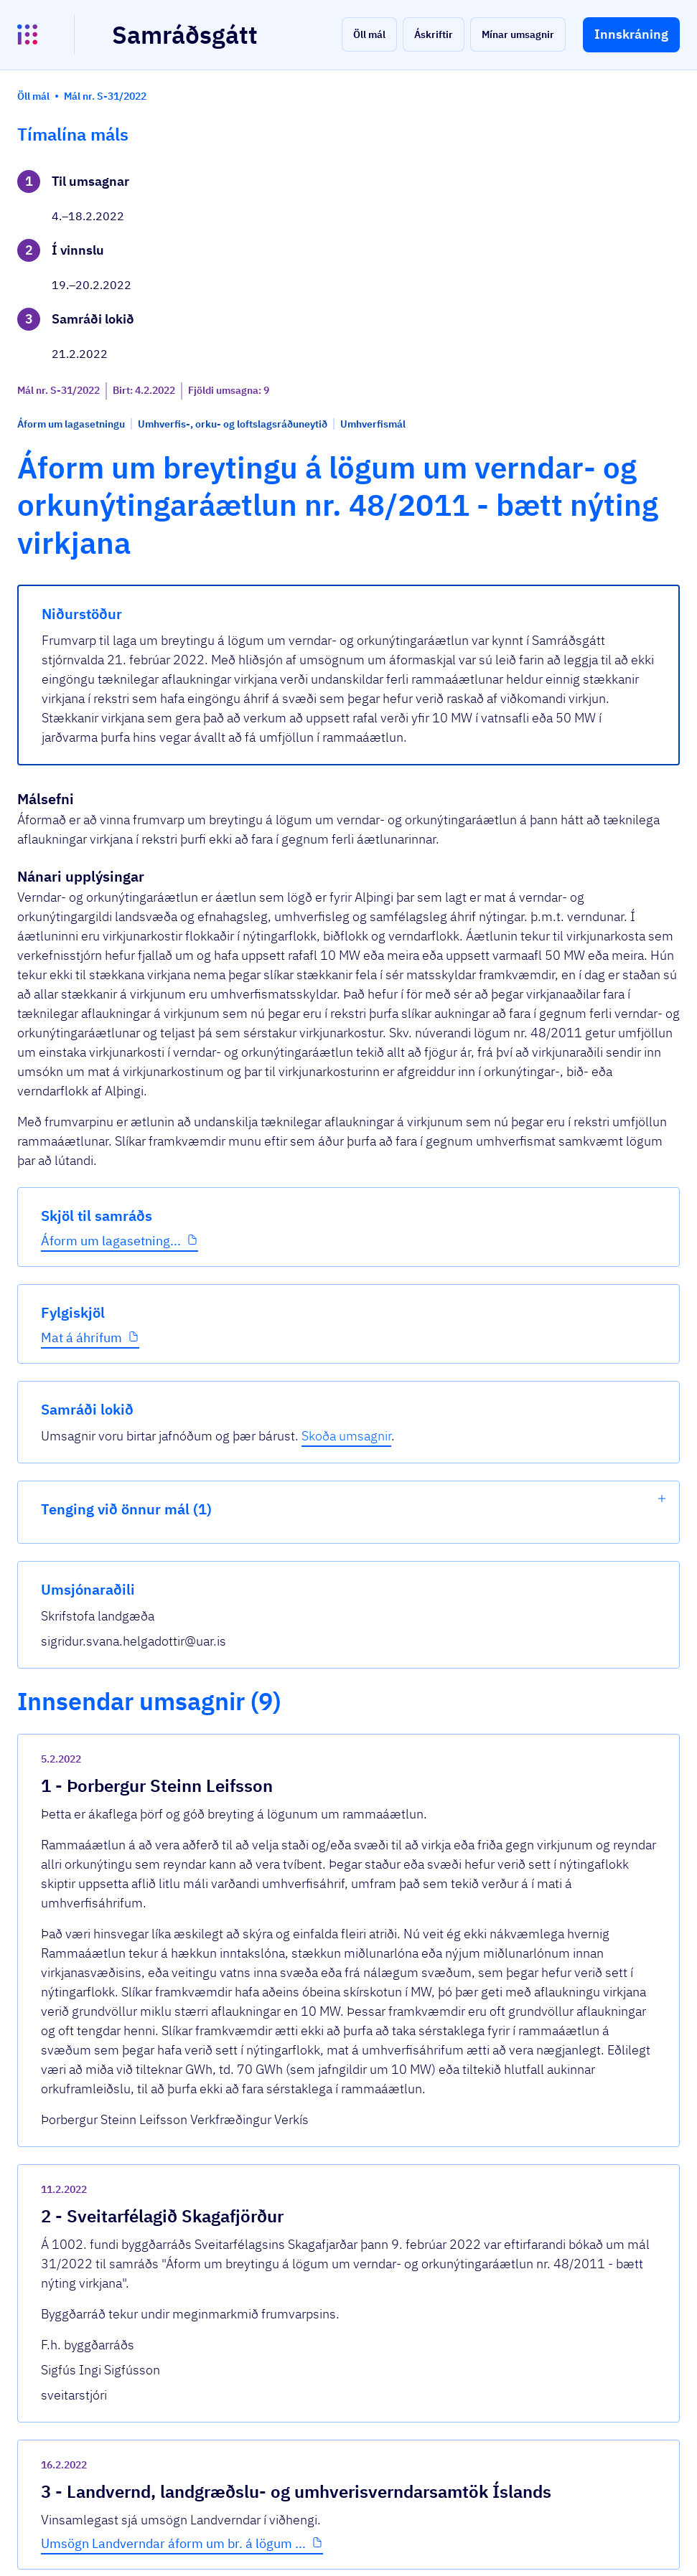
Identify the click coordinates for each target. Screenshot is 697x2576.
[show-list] (662, 297)
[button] (369, 34)
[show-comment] (480, 1575)
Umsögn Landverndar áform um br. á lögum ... (343, 1929)
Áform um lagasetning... (80, 499)
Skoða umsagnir (602, 224)
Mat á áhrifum (81, 605)
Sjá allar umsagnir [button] (252, 2162)
